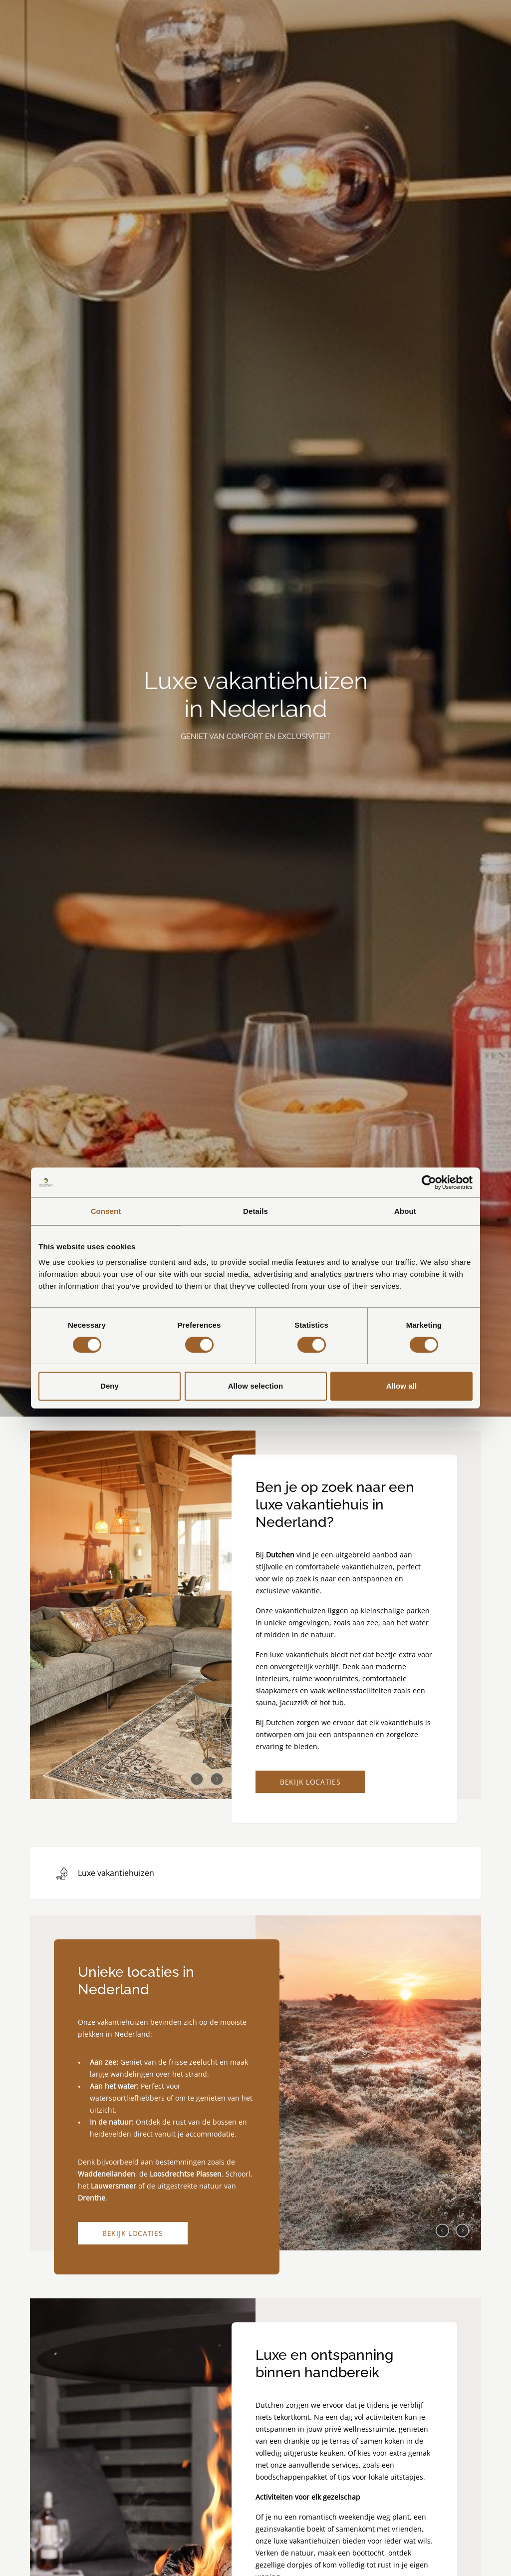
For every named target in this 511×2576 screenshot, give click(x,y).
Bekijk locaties (310, 1782)
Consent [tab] (106, 1211)
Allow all (401, 1386)
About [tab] (405, 1211)
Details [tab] (255, 1211)
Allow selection (255, 1386)
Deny (109, 1386)
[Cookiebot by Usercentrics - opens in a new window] (429, 1182)
